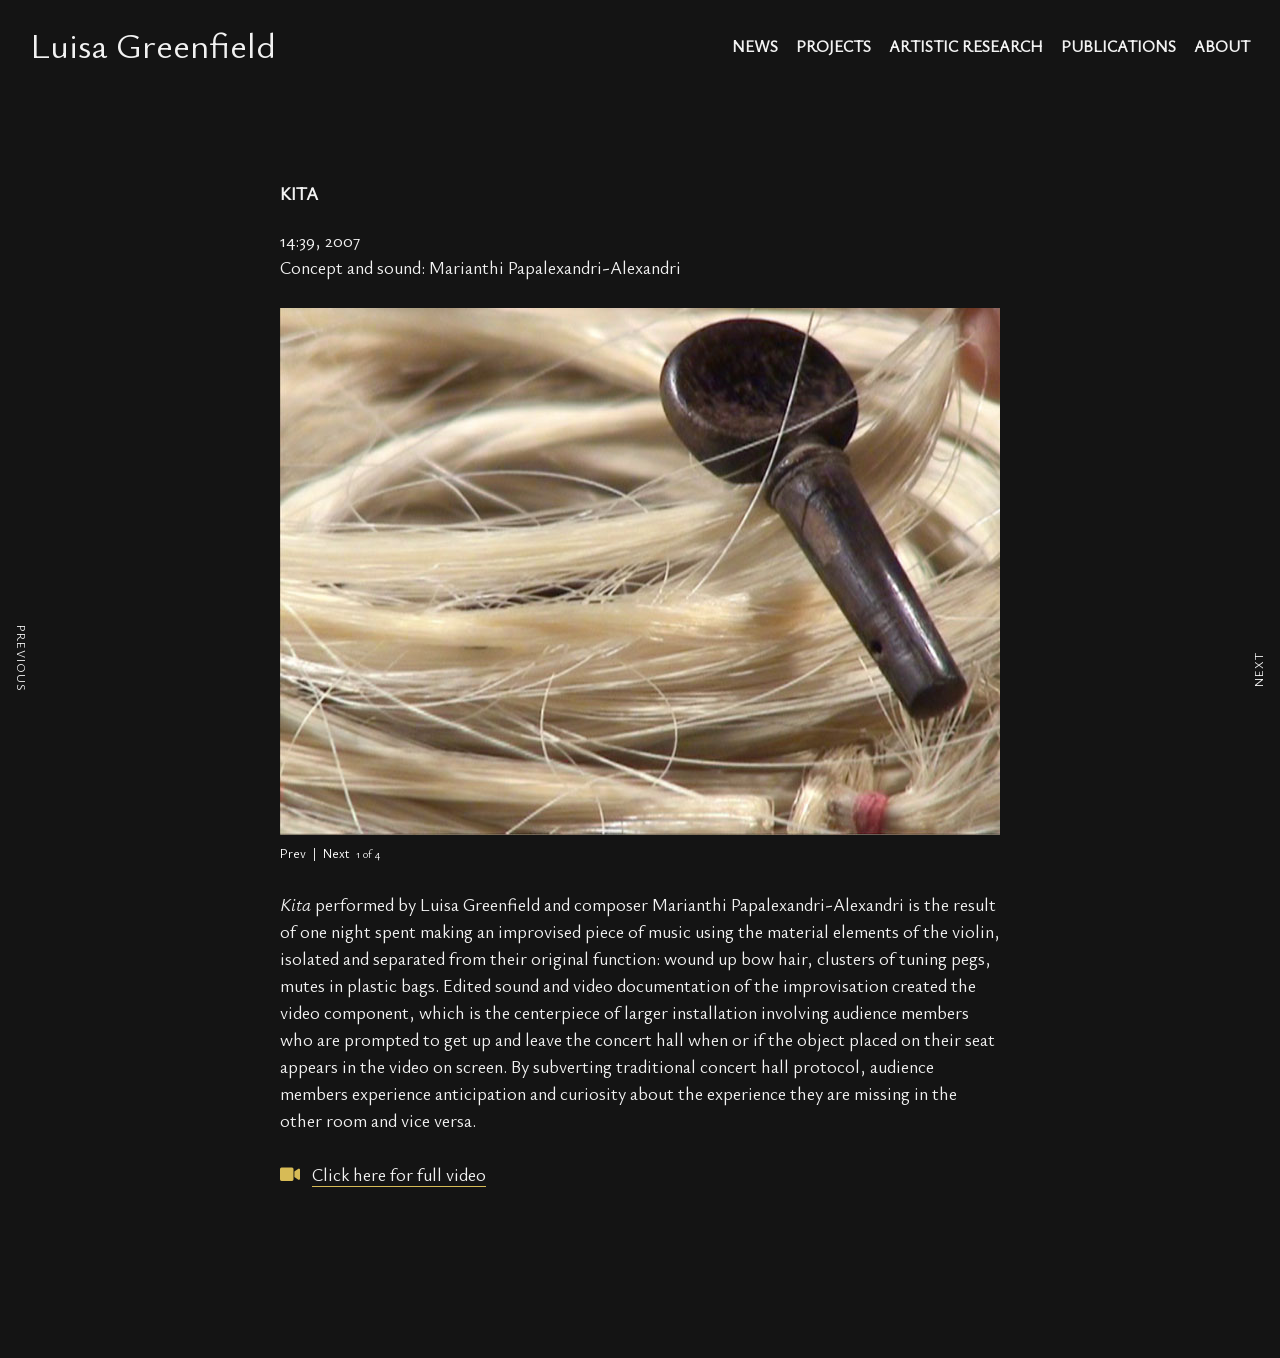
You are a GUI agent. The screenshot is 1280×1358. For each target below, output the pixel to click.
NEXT (1258, 669)
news (755, 47)
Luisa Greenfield (153, 44)
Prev (293, 853)
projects (833, 47)
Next (336, 853)
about (1222, 47)
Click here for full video (399, 1174)
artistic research (966, 47)
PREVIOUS (22, 658)
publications (1118, 47)
